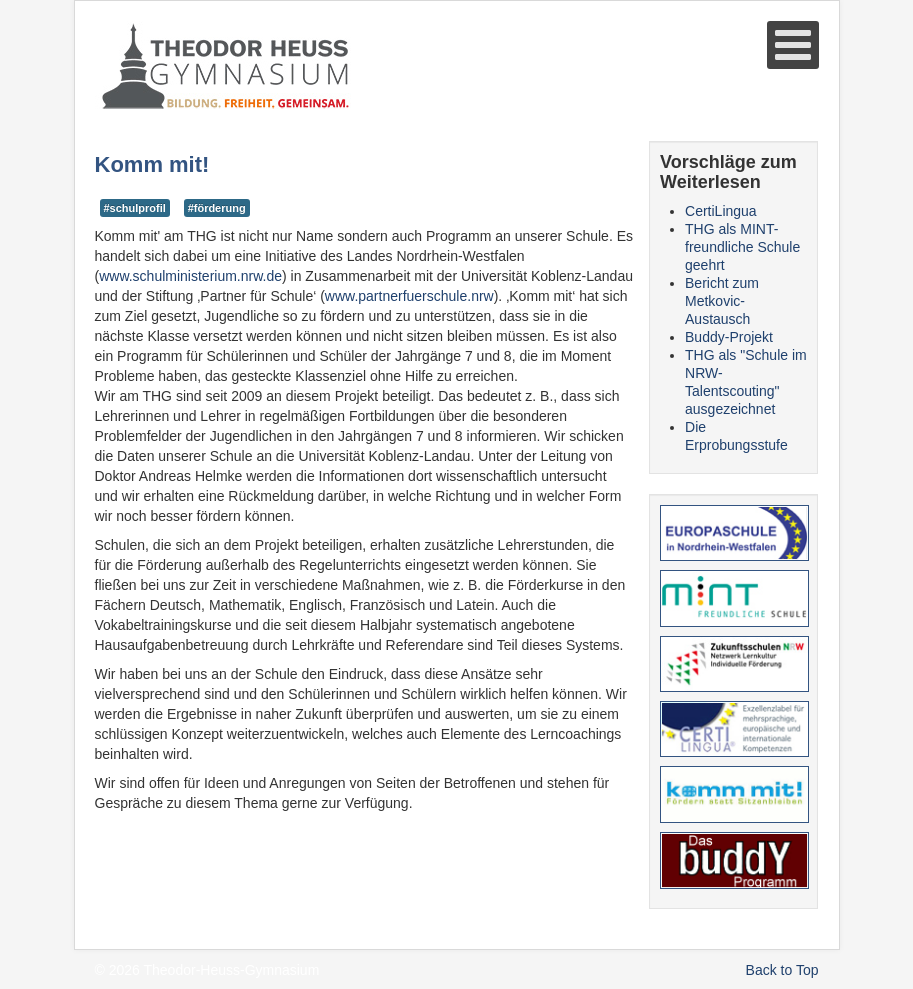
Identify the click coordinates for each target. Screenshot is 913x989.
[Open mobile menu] (793, 45)
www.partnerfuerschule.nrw (409, 296)
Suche (95, 111)
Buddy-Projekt (729, 337)
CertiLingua (721, 211)
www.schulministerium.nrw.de (190, 276)
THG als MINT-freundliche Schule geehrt (742, 247)
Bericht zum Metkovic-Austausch (722, 301)
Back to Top (782, 970)
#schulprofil (135, 208)
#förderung (217, 208)
